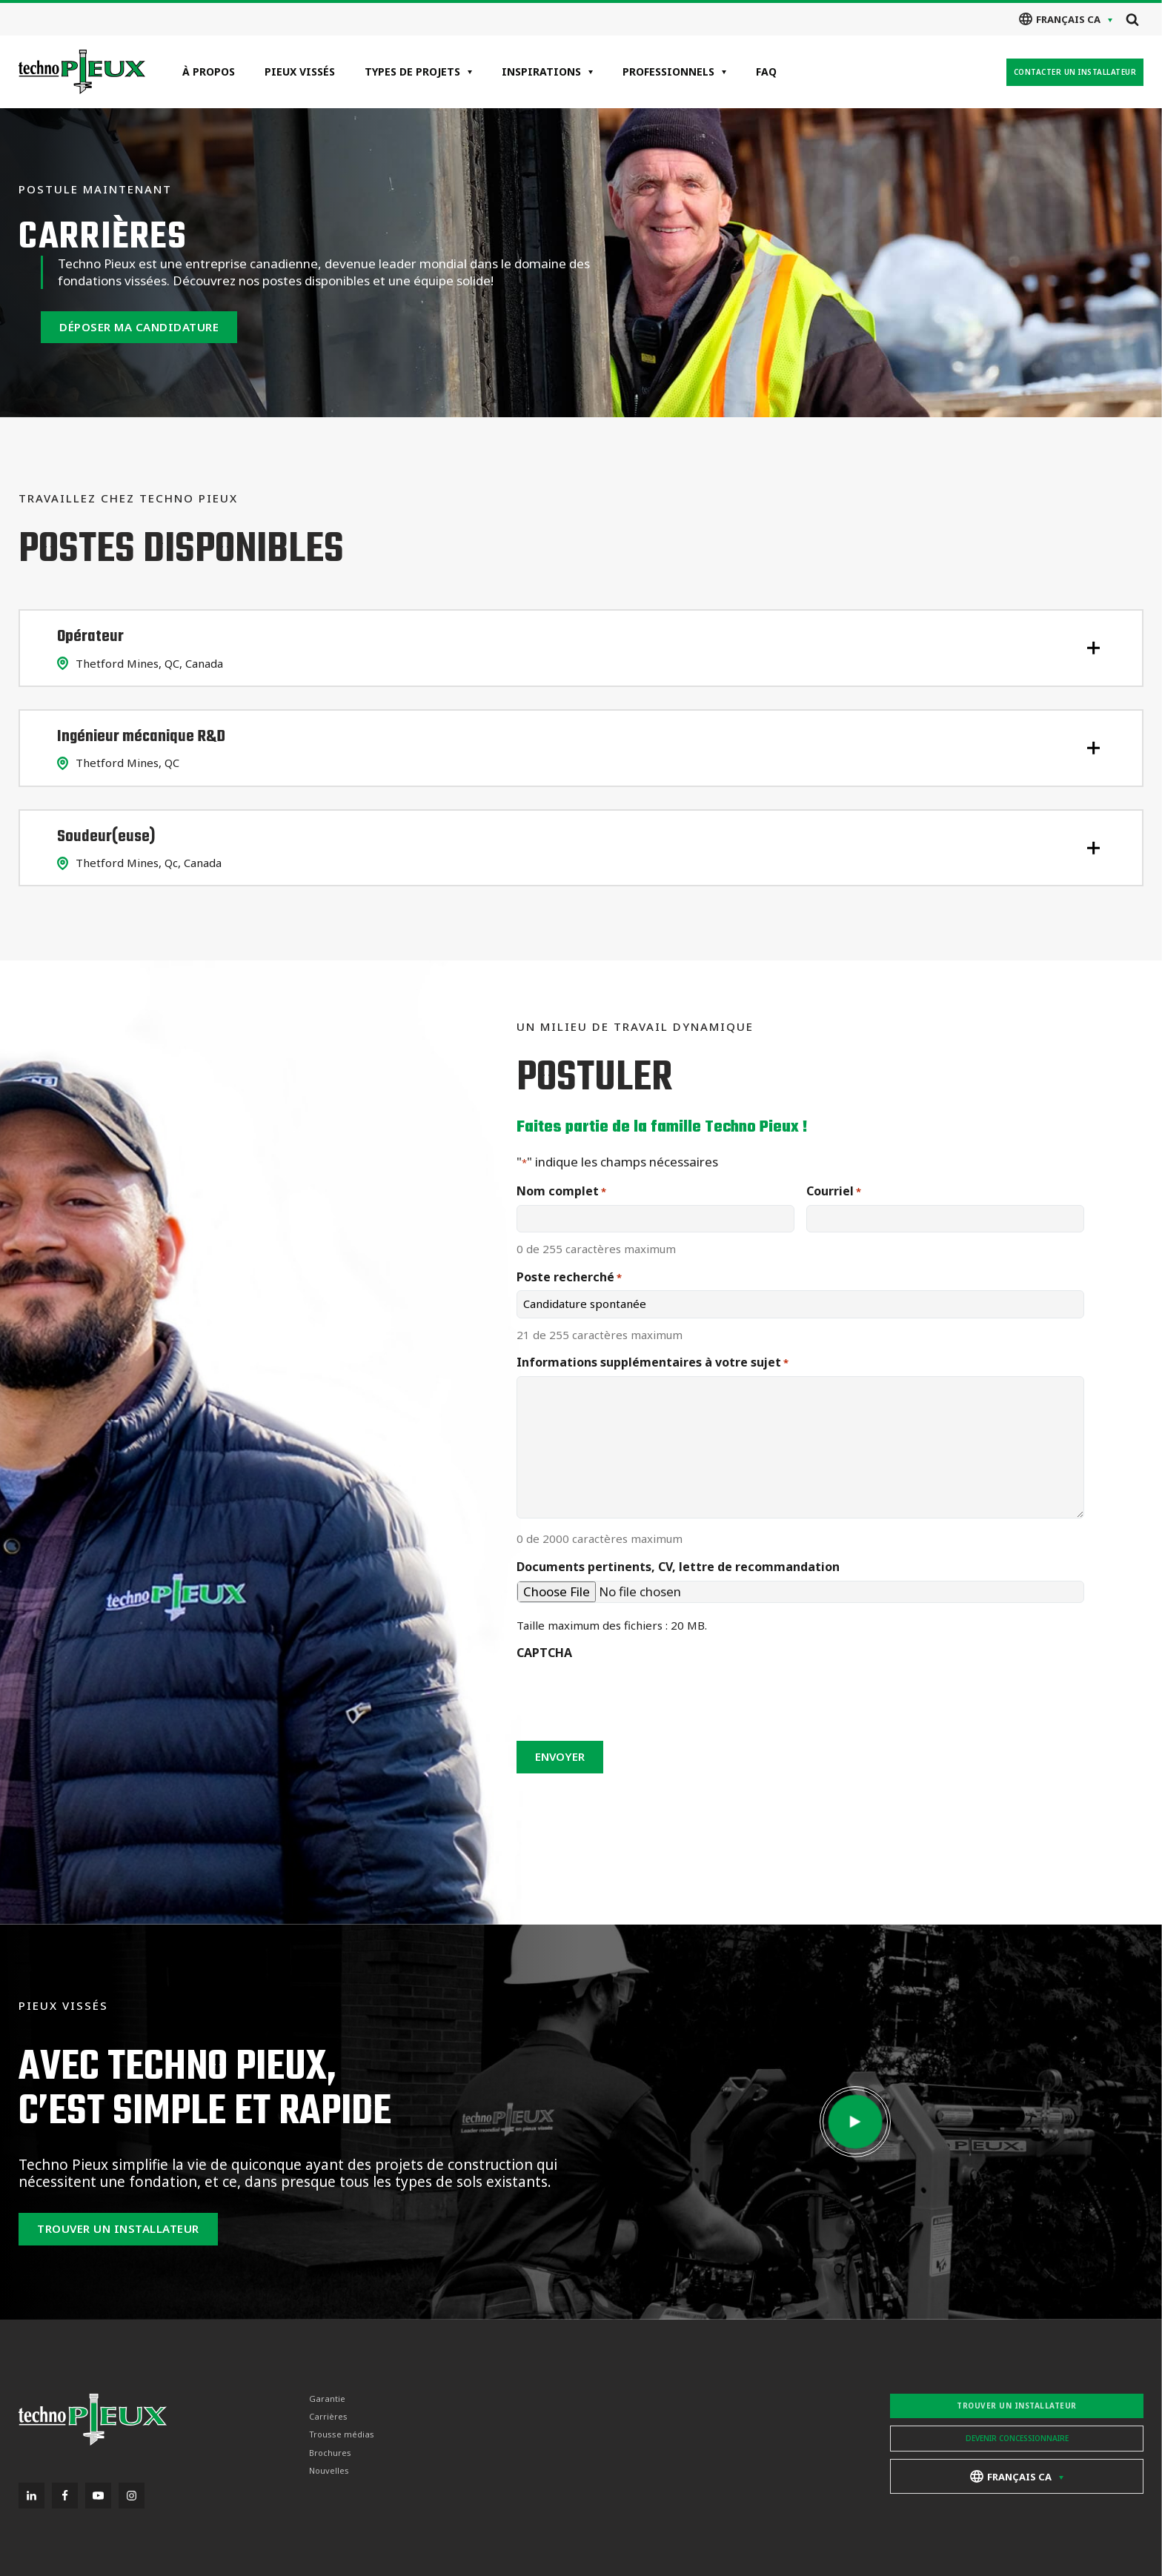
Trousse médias (341, 2434)
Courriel (833, 1191)
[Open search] (1132, 19)
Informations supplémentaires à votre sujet (652, 1362)
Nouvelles (329, 2471)
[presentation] (629, 1695)
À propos (208, 71)
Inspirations (541, 71)
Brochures (330, 2452)
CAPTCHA (544, 1653)
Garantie (327, 2399)
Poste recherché (569, 1277)
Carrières (328, 2416)
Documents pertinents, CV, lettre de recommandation (678, 1567)
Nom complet (561, 1191)
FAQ (766, 71)
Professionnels (668, 71)
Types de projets (412, 71)
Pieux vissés (300, 71)
